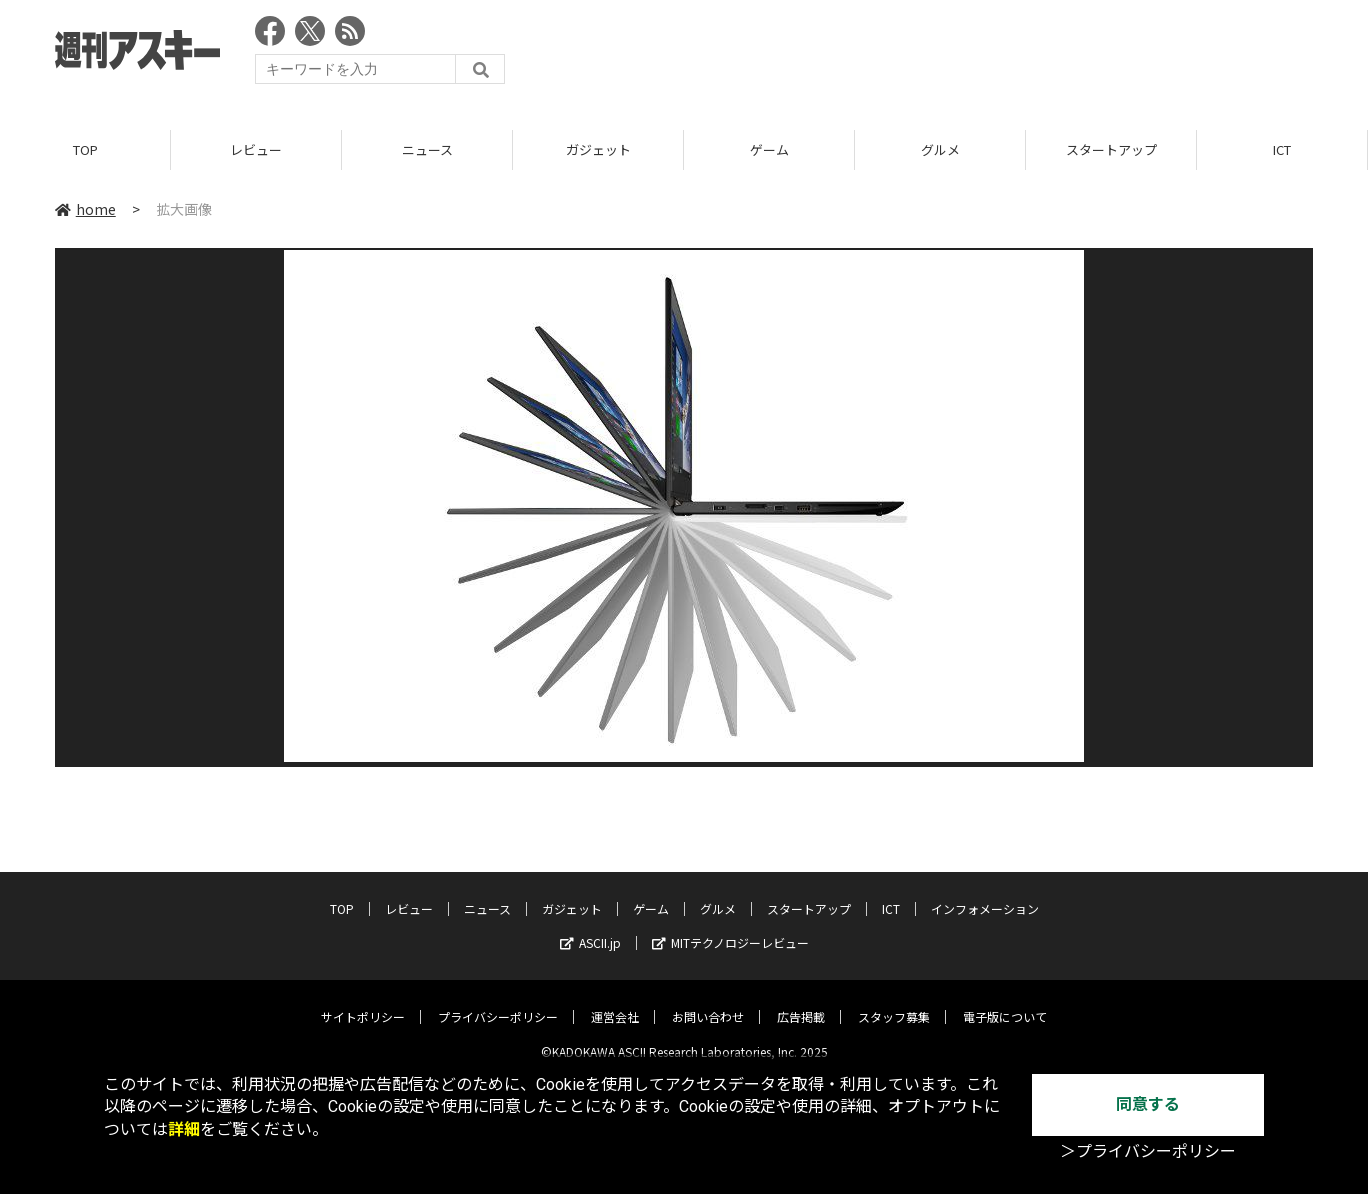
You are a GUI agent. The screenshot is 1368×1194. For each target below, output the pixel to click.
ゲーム (769, 149)
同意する (1148, 1104)
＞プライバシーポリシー (1148, 1151)
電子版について (1005, 1001)
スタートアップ (1111, 149)
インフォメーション (985, 893)
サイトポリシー (363, 1001)
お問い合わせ (708, 1001)
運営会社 (615, 1001)
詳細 (184, 1129)
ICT (1282, 149)
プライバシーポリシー (498, 1001)
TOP (85, 149)
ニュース (427, 149)
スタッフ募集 (894, 1001)
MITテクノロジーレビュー (730, 927)
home (85, 209)
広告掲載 (801, 1001)
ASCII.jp (590, 927)
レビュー (256, 149)
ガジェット (598, 149)
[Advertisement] (949, 55)
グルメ (940, 149)
